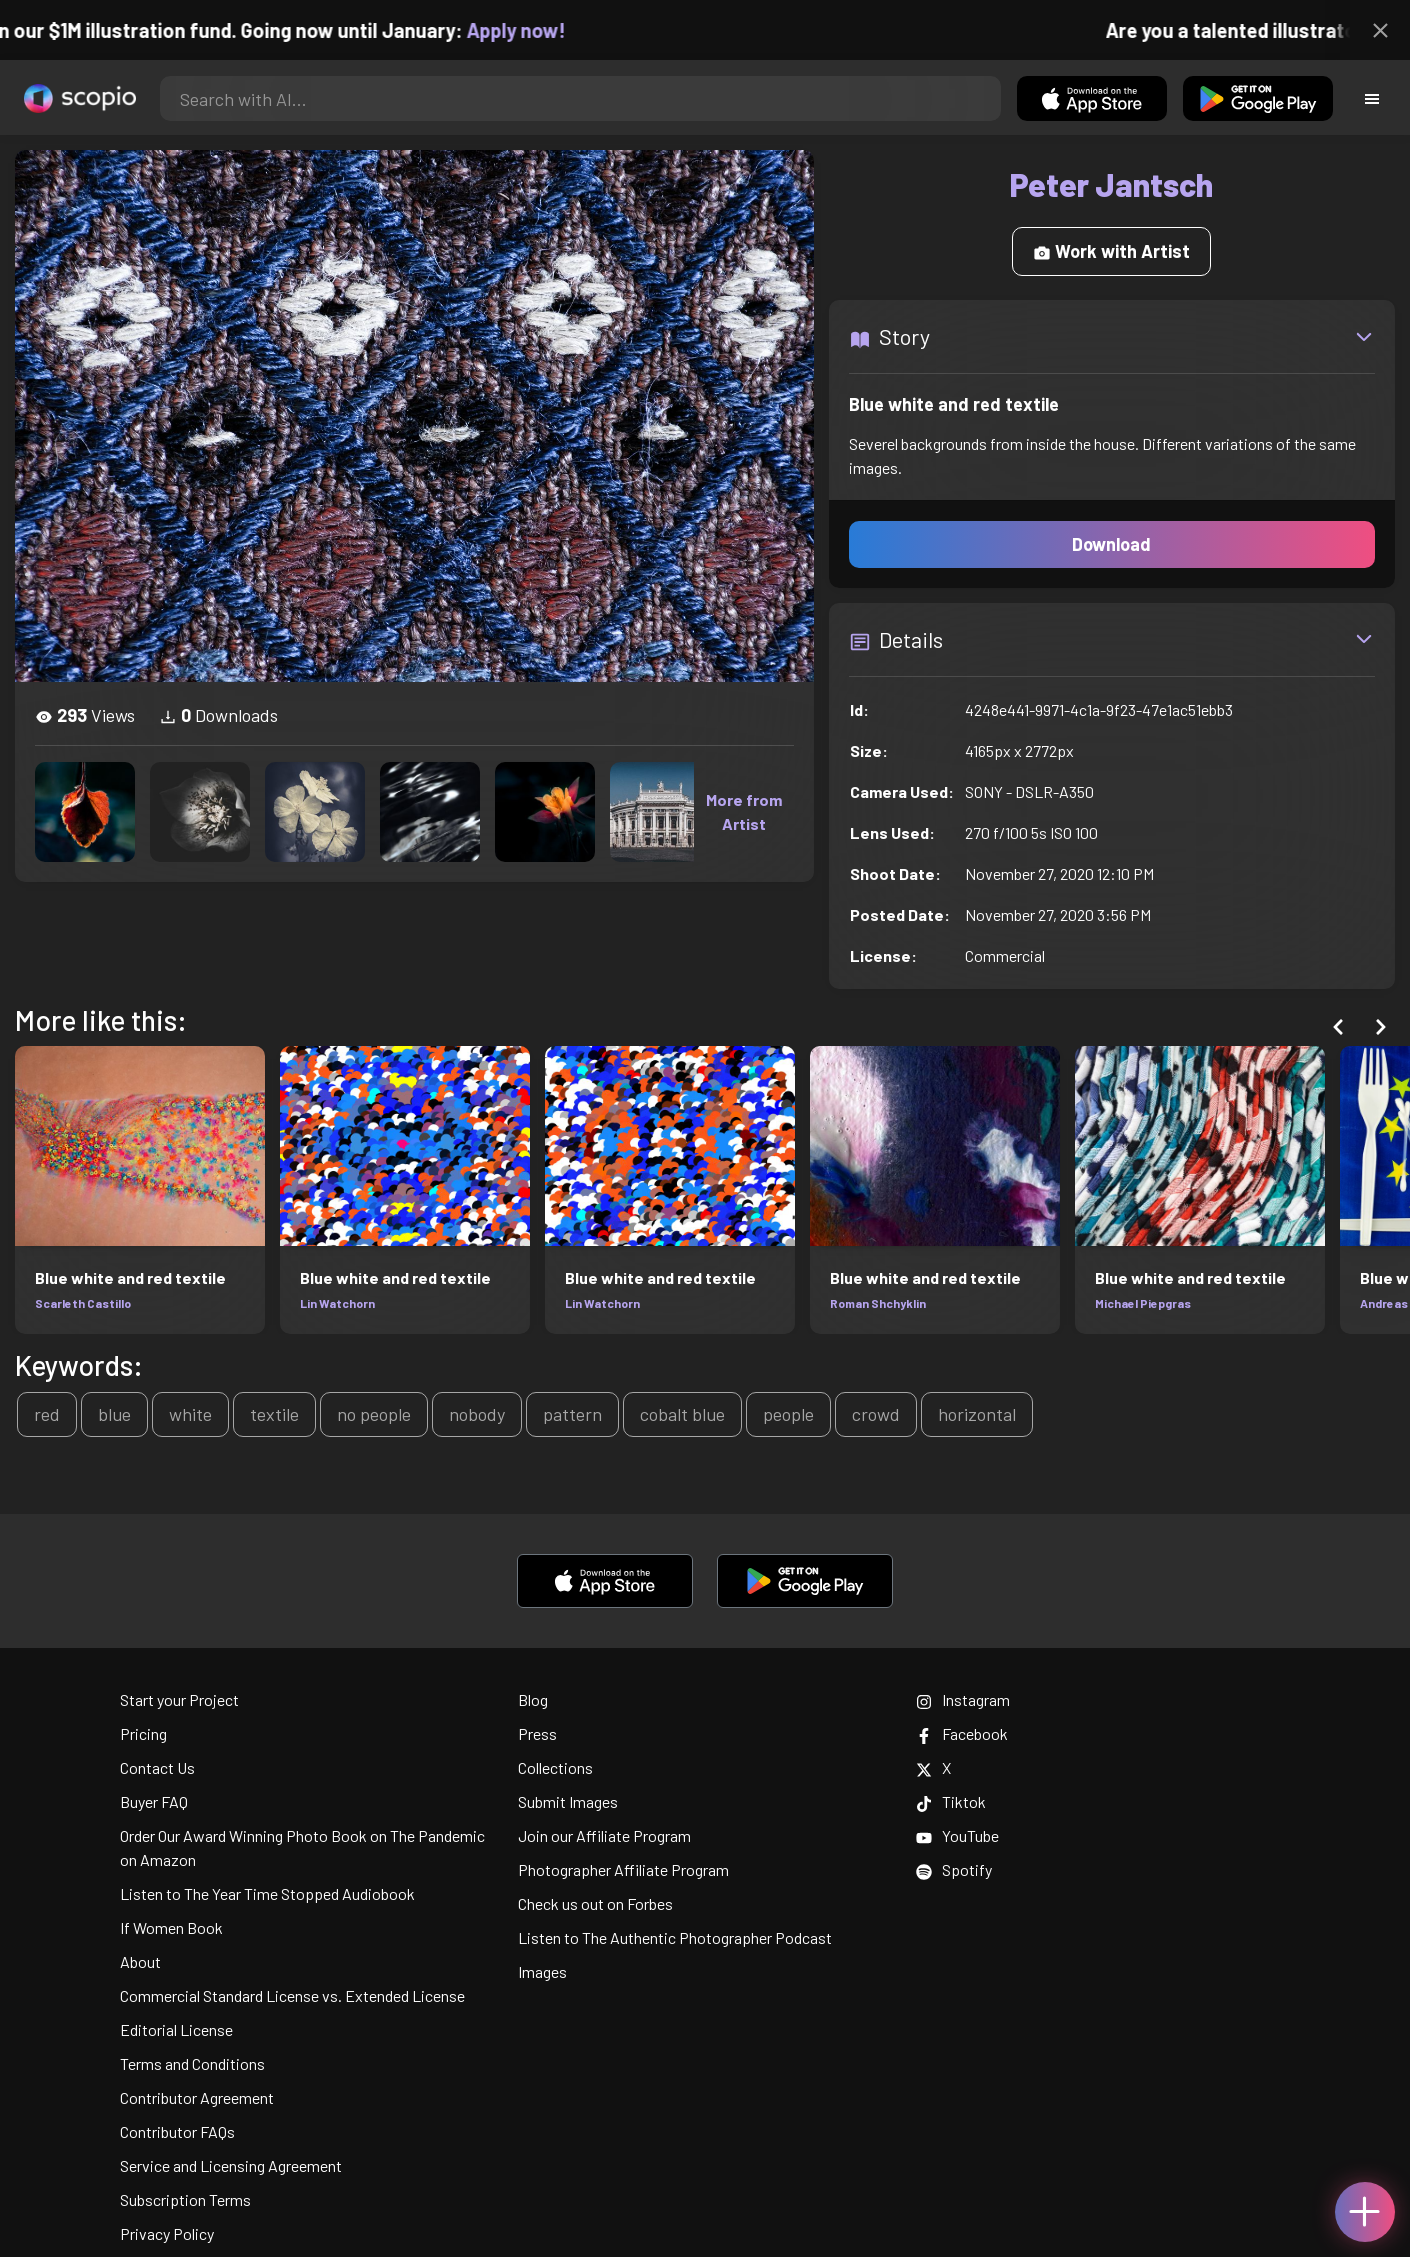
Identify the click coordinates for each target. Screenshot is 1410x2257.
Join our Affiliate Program (604, 1835)
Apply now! (535, 30)
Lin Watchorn (337, 1303)
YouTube (957, 1835)
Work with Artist (1111, 251)
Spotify (954, 1869)
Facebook (962, 1733)
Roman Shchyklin (878, 1303)
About (140, 1961)
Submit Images (568, 1801)
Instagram (963, 1699)
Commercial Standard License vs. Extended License (292, 1995)
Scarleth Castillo (83, 1303)
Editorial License (176, 2029)
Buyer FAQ (154, 1801)
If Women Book (171, 1927)
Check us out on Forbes (595, 1903)
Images (542, 1971)
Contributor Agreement (197, 2097)
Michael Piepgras (1143, 1303)
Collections (555, 1767)
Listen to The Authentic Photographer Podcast (675, 1937)
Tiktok (951, 1801)
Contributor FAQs (177, 2131)
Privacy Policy (167, 2233)
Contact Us (157, 1767)
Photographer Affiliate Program (623, 1869)
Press (537, 1733)
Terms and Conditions (192, 2063)
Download (1111, 544)
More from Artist (744, 811)
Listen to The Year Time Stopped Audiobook (267, 1893)
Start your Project (179, 1699)
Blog (533, 1699)
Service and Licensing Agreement (231, 2165)
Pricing (143, 1733)
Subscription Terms (185, 2199)
